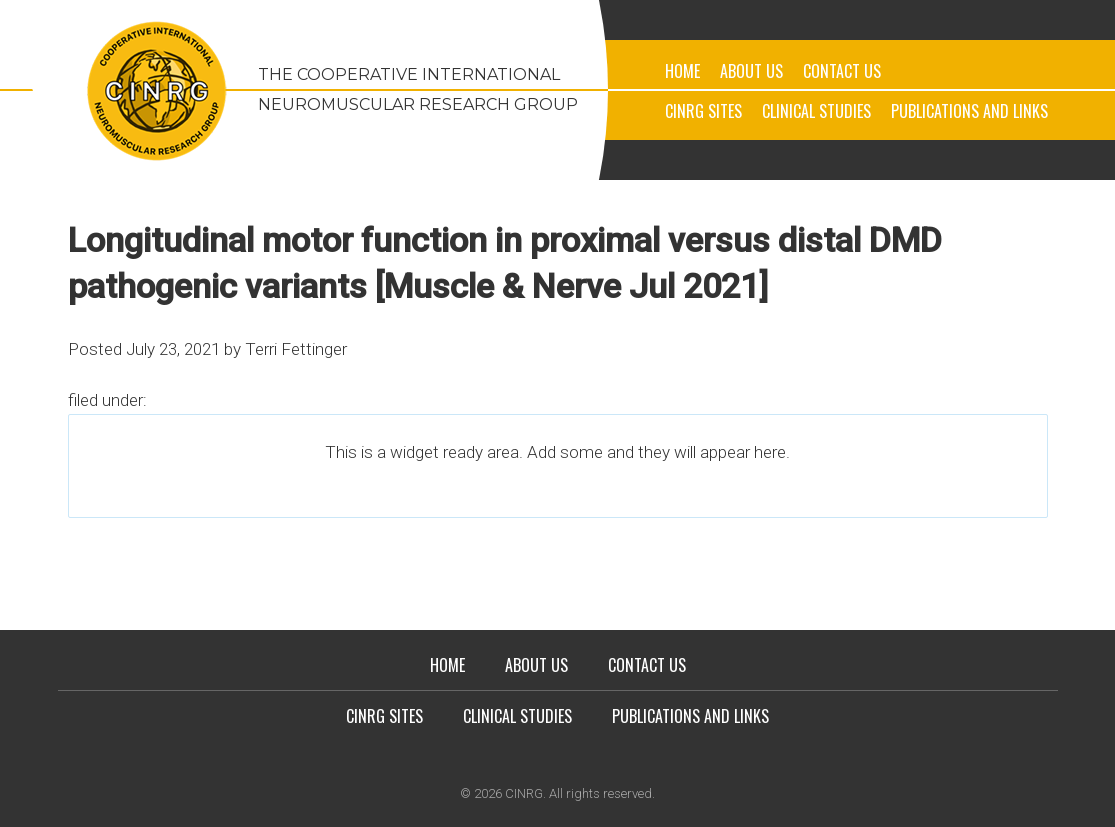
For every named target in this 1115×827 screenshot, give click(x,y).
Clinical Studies (816, 111)
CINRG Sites (703, 111)
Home (682, 71)
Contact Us (842, 71)
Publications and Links (969, 111)
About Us (751, 71)
